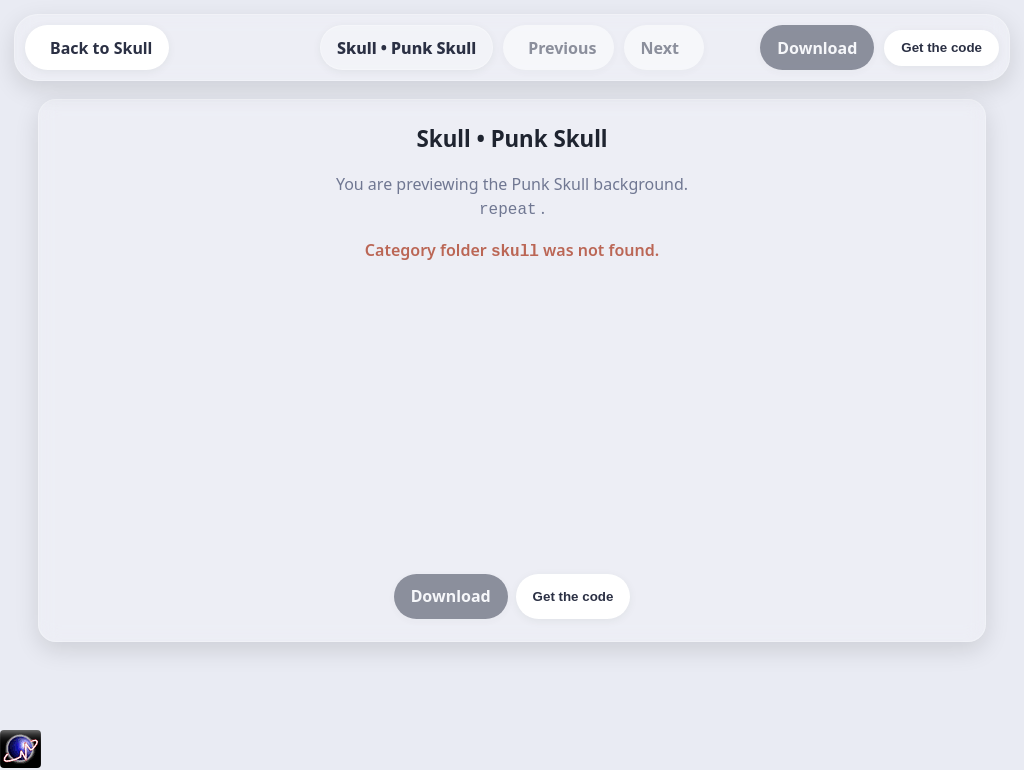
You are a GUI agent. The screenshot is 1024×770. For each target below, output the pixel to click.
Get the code (573, 592)
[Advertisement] (512, 416)
